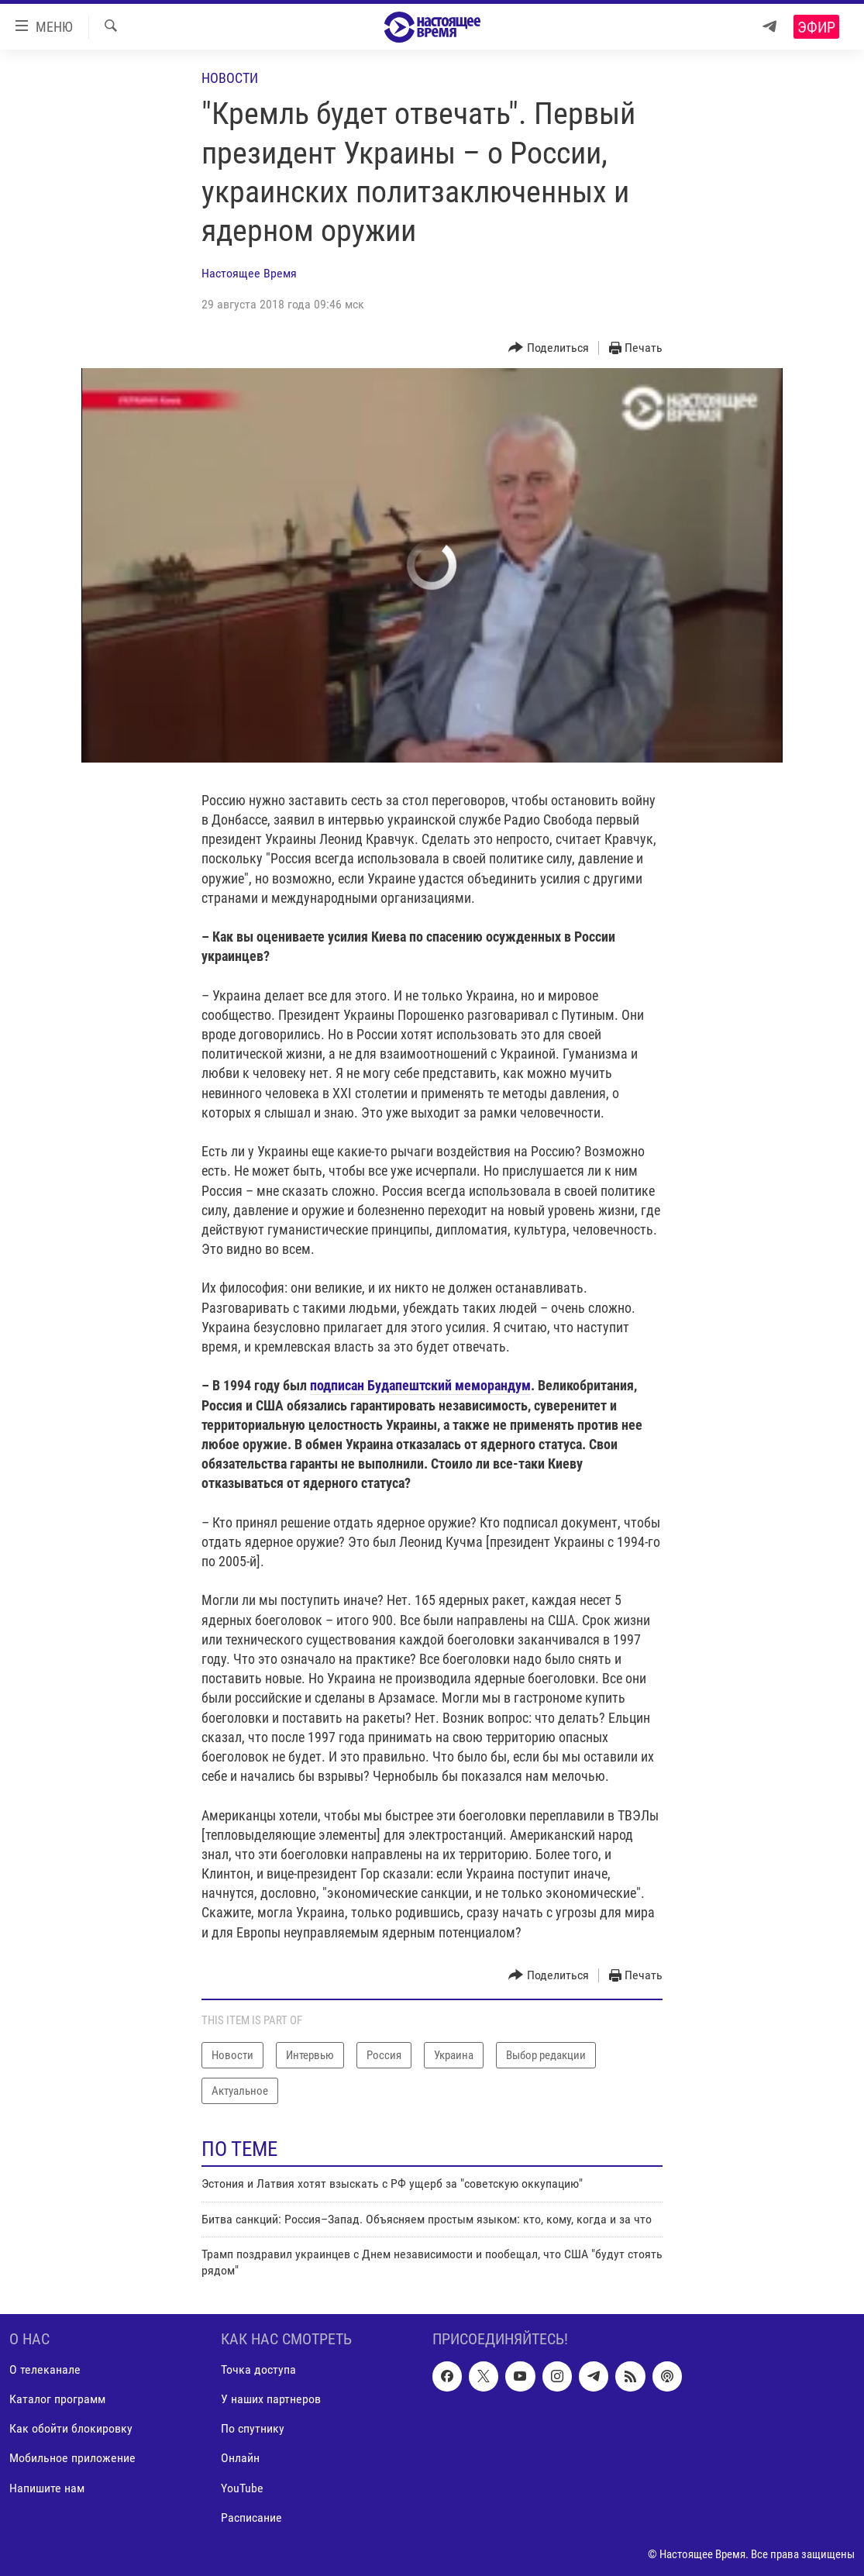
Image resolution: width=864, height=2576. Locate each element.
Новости (229, 78)
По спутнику (252, 2428)
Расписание (251, 2516)
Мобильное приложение (72, 2457)
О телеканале (45, 2369)
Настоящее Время (249, 273)
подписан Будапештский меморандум (420, 1385)
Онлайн (240, 2457)
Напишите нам (46, 2487)
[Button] (548, 348)
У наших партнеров (271, 2399)
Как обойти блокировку (71, 2428)
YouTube (242, 2487)
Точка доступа (258, 2369)
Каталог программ (57, 2399)
